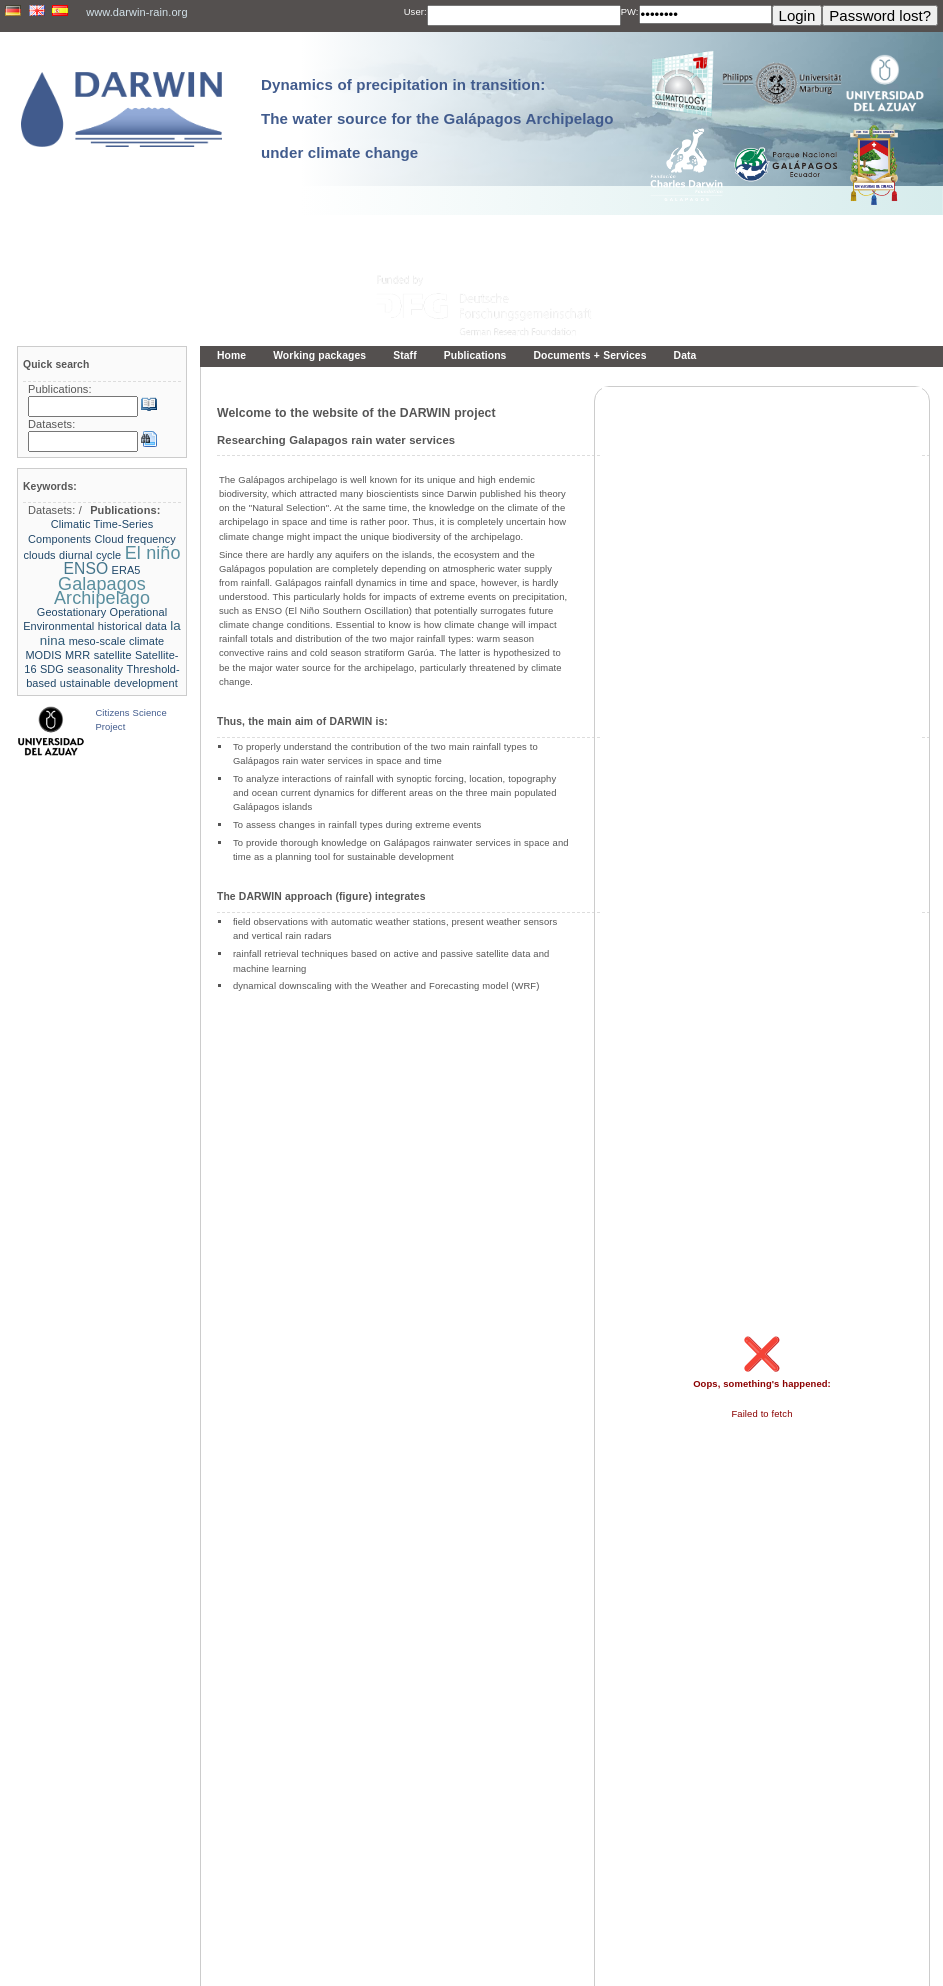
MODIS (43, 655)
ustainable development (119, 683)
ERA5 (126, 570)
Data (685, 355)
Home (231, 355)
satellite (113, 655)
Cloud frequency (135, 539)
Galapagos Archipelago (102, 591)
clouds (39, 555)
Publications (475, 355)
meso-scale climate (117, 641)
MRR (77, 655)
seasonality (95, 669)
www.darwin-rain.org (136, 12)
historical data (132, 626)
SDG (52, 669)
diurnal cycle (90, 555)
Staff (405, 355)
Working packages (319, 355)
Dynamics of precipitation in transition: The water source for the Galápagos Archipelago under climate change (437, 118)
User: (415, 11)
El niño (153, 553)
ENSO (85, 568)
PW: (630, 11)
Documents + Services (589, 355)
